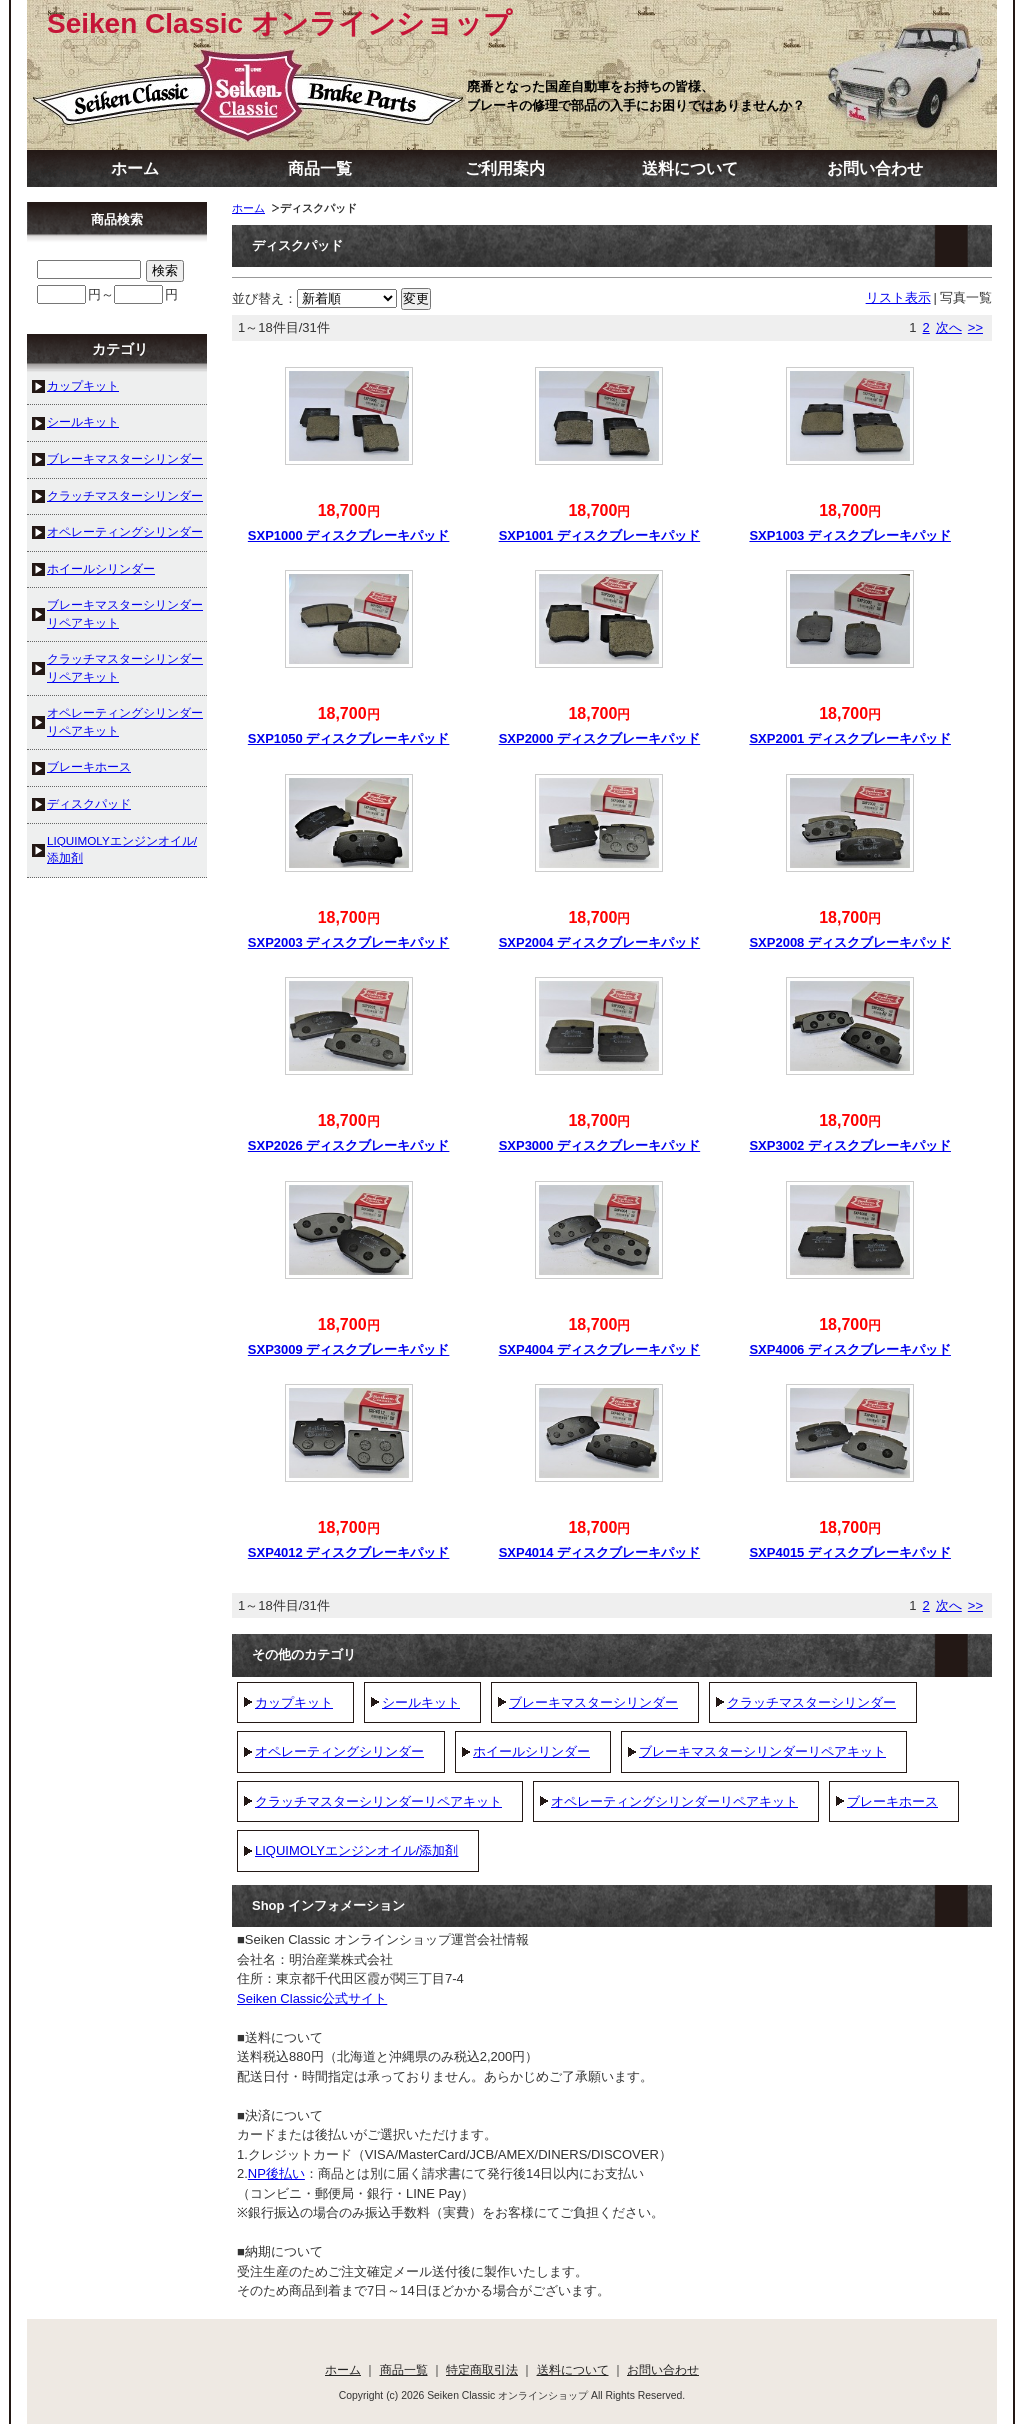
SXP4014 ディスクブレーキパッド (600, 1552)
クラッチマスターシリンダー (811, 1702)
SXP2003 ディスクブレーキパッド (349, 942)
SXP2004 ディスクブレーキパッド (600, 942)
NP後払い (276, 2173)
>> (975, 327)
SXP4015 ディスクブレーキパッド (850, 1552)
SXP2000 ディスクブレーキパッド (600, 738)
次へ (949, 327)
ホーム (135, 168)
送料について (690, 168)
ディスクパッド (89, 803)
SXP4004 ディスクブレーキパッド (600, 1349)
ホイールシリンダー (531, 1751)
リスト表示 (898, 297)
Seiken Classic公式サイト (312, 1998)
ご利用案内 (505, 168)
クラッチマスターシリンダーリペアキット (378, 1801)
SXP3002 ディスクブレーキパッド (850, 1145)
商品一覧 (320, 168)
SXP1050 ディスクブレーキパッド (349, 738)
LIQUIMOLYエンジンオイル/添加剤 (356, 1850)
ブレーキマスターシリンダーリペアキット (762, 1751)
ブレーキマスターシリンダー (593, 1702)
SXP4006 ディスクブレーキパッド (850, 1349)
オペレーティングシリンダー (339, 1751)
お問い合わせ (875, 168)
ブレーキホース (892, 1801)
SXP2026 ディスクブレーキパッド (349, 1145)
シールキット (421, 1702)
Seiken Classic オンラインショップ (279, 23)
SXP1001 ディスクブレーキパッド (600, 535)
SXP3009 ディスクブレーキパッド (349, 1349)
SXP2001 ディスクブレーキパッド (850, 738)
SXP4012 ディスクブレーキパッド (349, 1552)
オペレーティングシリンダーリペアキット (674, 1801)
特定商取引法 (482, 2369)
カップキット (294, 1702)
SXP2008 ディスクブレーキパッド (850, 942)
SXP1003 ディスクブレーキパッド (850, 535)
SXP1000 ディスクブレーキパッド (349, 535)
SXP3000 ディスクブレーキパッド (600, 1145)
